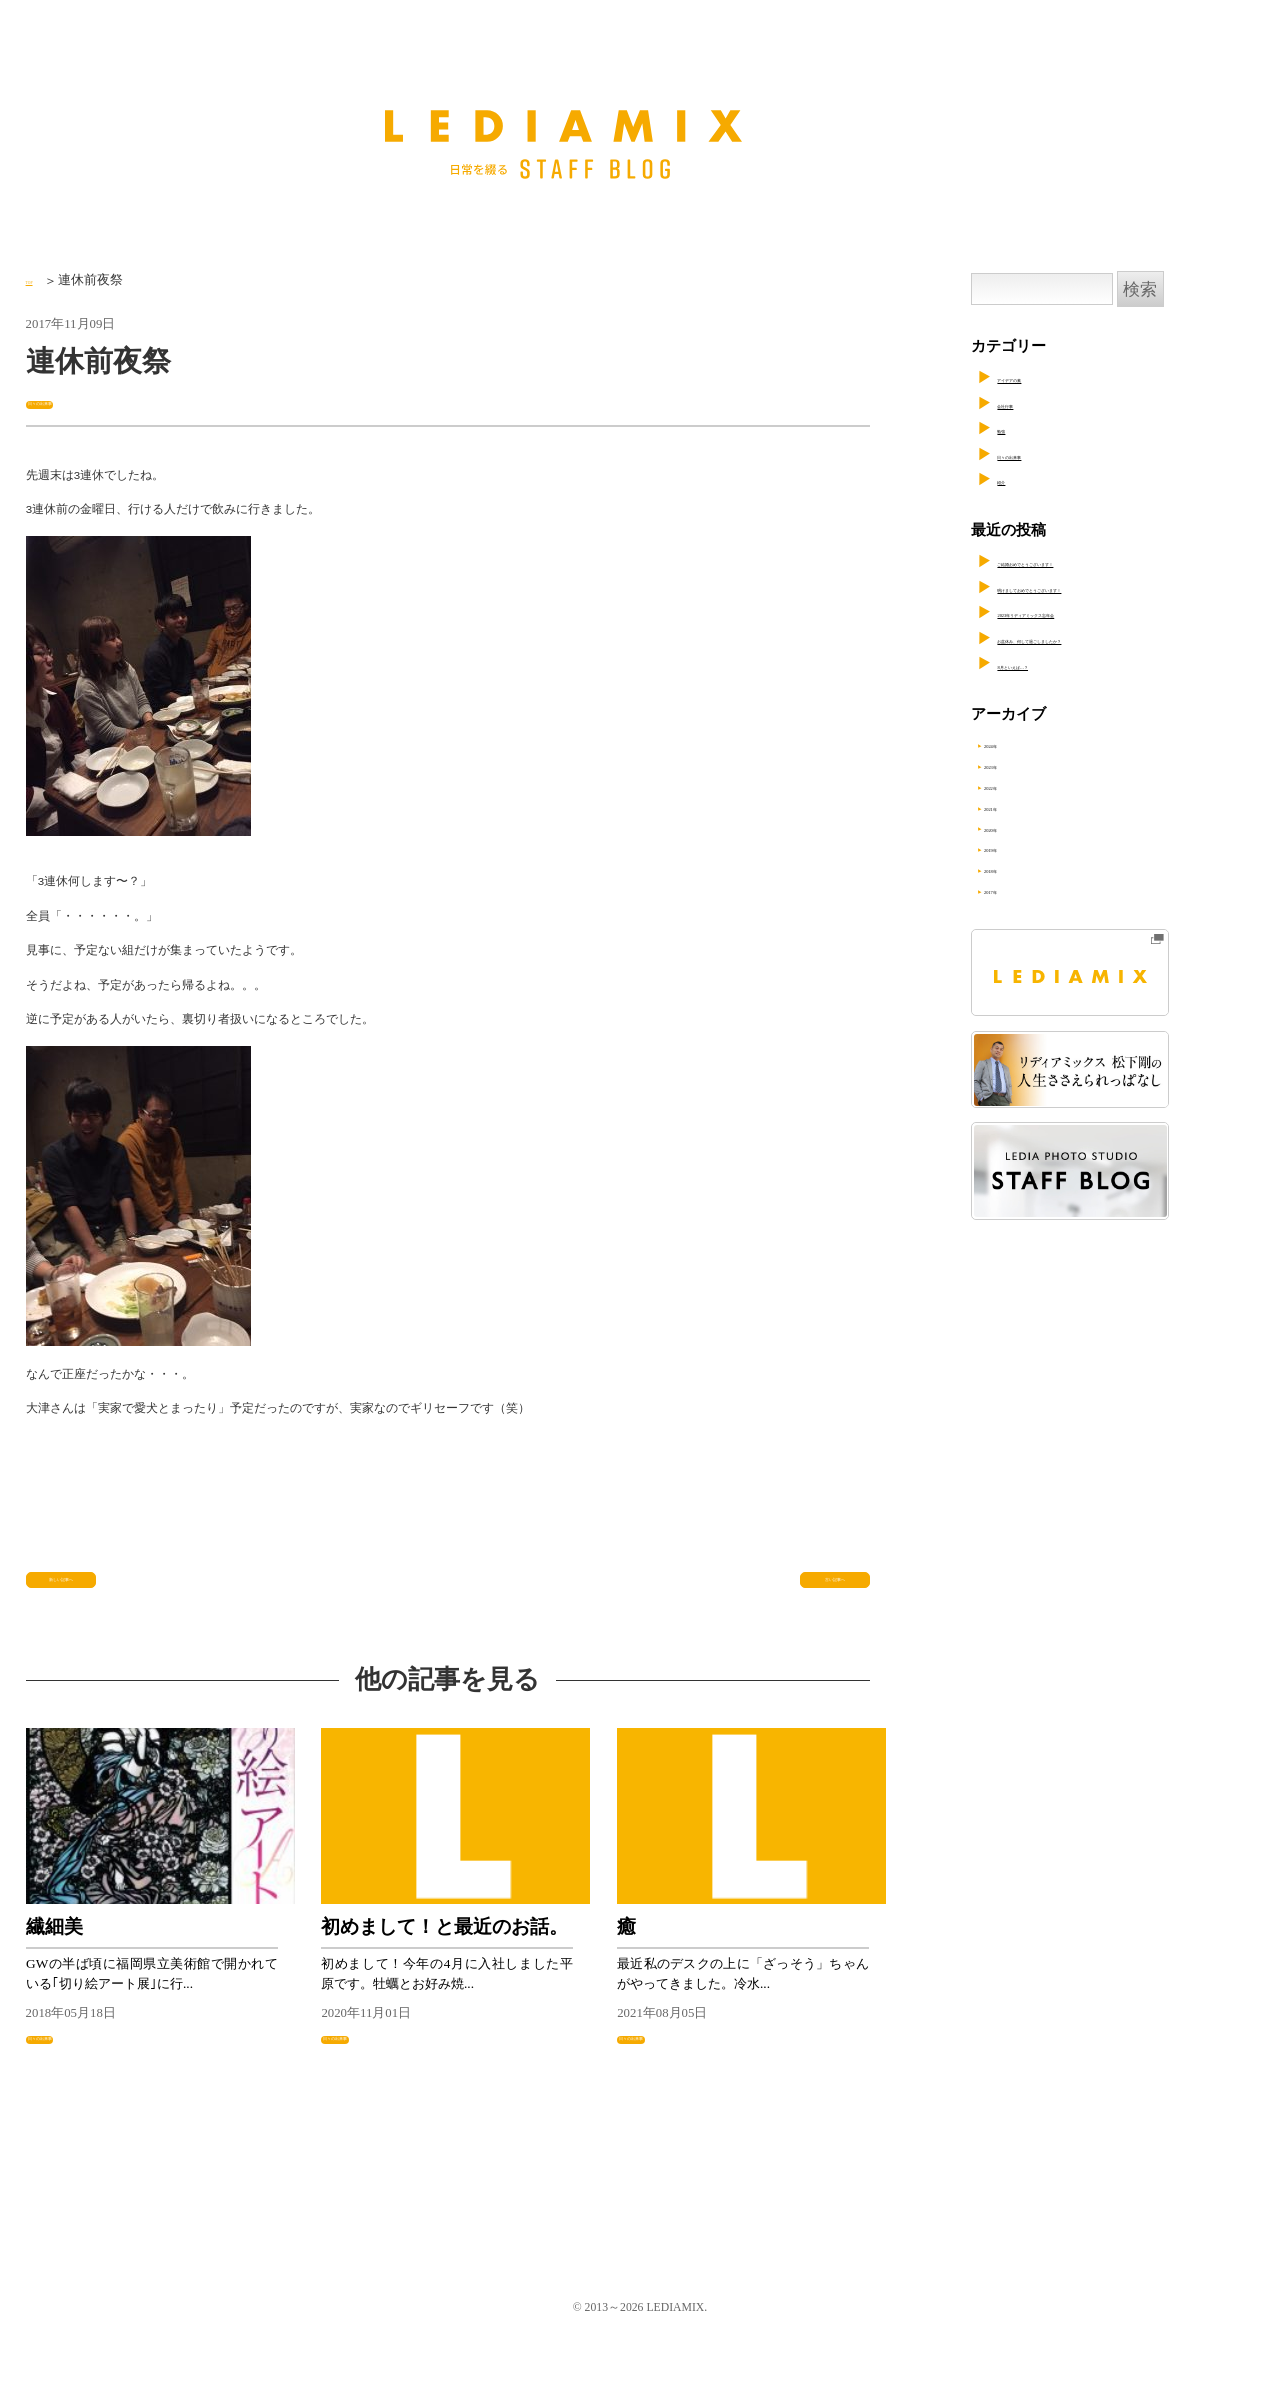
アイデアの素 (1042, 377)
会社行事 (1027, 403)
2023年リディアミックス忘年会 (1102, 612)
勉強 (1012, 428)
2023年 (1025, 768)
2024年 (1025, 745)
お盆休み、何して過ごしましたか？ (1117, 638)
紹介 (1012, 479)
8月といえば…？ (1053, 664)
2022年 (1025, 791)
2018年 (1025, 882)
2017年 (1025, 905)
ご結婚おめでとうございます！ (1102, 561)
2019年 (1025, 859)
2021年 (1025, 814)
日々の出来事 (71, 401)
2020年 (1025, 837)
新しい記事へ (79, 1596)
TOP (37, 280)
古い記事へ (824, 1596)
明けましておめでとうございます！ (1117, 587)
